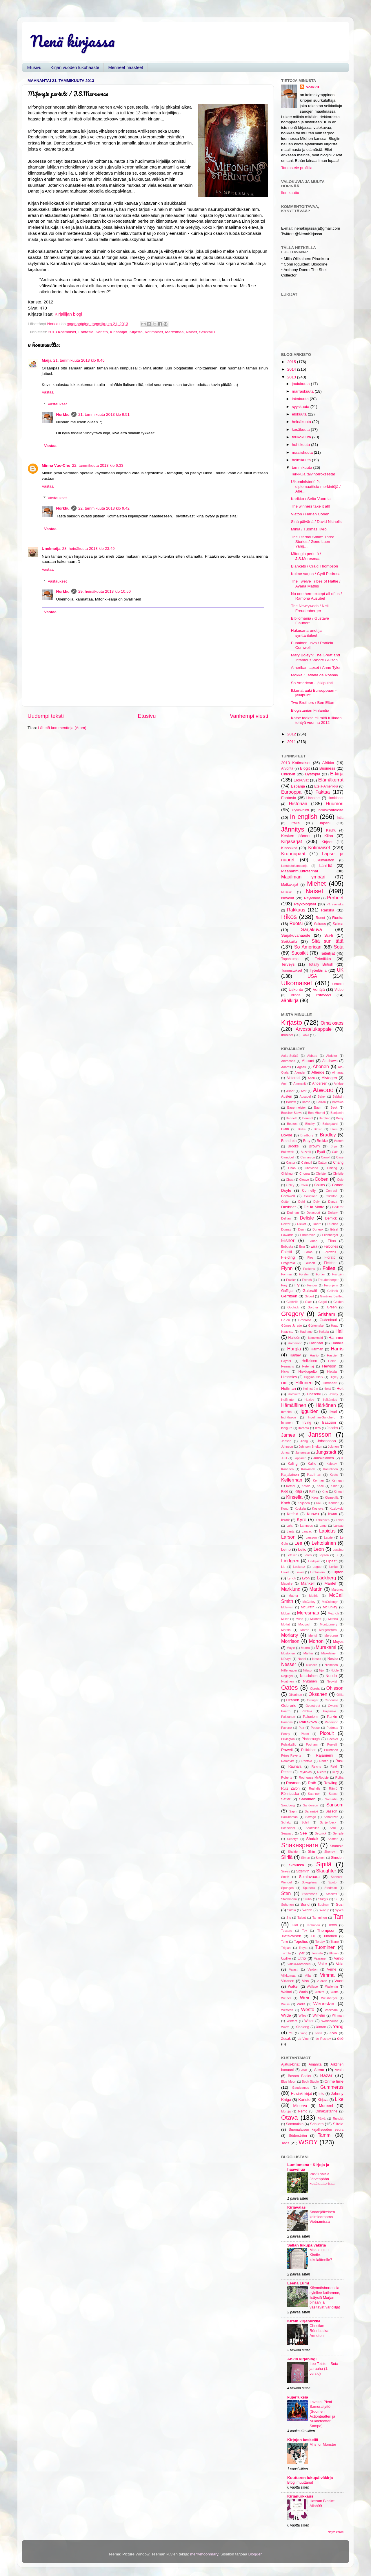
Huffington (288, 1399)
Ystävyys (323, 995)
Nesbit (316, 1658)
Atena (319, 2070)
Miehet (316, 883)
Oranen (292, 1700)
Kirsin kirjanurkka (303, 2321)
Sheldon (293, 1851)
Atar (304, 1091)
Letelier (292, 1555)
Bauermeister (296, 1107)
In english (303, 816)
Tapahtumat (290, 959)
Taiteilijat (327, 953)
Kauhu (331, 830)
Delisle (307, 1217)
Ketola (305, 1486)
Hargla (294, 1348)
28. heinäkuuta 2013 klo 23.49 (88, 548)
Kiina (328, 836)
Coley (290, 1185)
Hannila (337, 1343)
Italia (296, 823)
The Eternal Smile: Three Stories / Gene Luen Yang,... (312, 541)
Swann (307, 1910)
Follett (329, 1268)
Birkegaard (330, 1123)
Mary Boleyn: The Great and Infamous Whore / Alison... (316, 657)
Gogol (322, 1301)
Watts (335, 1992)
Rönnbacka (290, 1794)
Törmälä (317, 1953)
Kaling (293, 1464)
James (288, 1435)
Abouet (308, 1061)
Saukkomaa (289, 1817)
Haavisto (287, 1331)
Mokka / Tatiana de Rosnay (314, 675)
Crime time (334, 2081)
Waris (303, 1992)
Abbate (312, 1055)
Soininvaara (309, 1876)
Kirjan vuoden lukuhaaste (74, 67)
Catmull (306, 1162)
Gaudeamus (300, 2087)
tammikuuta (302, 467)
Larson (288, 1536)
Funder (312, 1285)
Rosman (293, 1783)
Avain (339, 2070)
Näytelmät (312, 898)
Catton (322, 1162)
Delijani (286, 1218)
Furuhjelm (331, 1285)
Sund (305, 1904)
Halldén (294, 1338)
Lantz (290, 1531)
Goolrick (293, 1307)
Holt (340, 1388)
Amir (284, 1083)
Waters (319, 1992)
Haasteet (313, 798)
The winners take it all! (310, 506)
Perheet (335, 897)
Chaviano (311, 1168)
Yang (338, 2026)
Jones (285, 1452)
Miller (285, 1619)
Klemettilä (331, 1497)
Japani (324, 823)
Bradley (328, 1134)
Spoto (332, 1882)
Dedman (293, 1212)
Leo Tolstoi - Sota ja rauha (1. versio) (324, 2368)
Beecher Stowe (291, 1112)
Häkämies (330, 1399)
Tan (338, 1916)
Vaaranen (320, 1958)
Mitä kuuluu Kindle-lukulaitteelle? (321, 2255)
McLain (286, 1613)
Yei (291, 2033)
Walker (293, 1986)
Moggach (304, 1624)
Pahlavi (307, 1711)
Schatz (286, 1822)
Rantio (323, 1761)
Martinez (337, 1589)
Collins (319, 1185)
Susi (339, 1904)
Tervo (332, 1925)
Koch (285, 1503)
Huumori (334, 803)
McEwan (287, 1607)
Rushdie (315, 1788)
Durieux (317, 1229)
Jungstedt (326, 1452)
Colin (304, 1185)
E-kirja (336, 773)
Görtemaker (316, 1325)
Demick (331, 1218)
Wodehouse (329, 2021)
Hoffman (288, 1388)
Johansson (326, 1441)
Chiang (332, 1168)
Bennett (291, 1118)
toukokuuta (302, 437)
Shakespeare (299, 1845)
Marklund (291, 1589)
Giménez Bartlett (331, 1296)
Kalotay (331, 1463)
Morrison (290, 1641)
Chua (290, 1179)
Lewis (308, 1555)
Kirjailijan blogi (68, 314)
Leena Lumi (298, 2283)
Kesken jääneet (295, 836)
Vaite (322, 1964)
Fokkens (309, 1268)
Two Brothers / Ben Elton (312, 702)
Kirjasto (136, 332)
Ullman (334, 1953)
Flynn (287, 1268)
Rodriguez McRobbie (314, 1777)
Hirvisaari (330, 1383)
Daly (316, 1201)
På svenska (335, 904)
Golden (338, 1301)
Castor (290, 1162)
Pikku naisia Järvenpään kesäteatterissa (322, 2179)
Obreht (315, 1688)
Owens (333, 1705)
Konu (284, 1508)
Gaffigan (287, 1291)
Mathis (313, 1595)
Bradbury (307, 1135)
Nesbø (333, 1659)
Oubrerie (289, 1705)
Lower (299, 1572)
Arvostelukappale (314, 1029)
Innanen (286, 1422)
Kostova (317, 1508)
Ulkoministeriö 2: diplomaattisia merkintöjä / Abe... (316, 486)
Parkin (332, 1717)
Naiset (191, 332)
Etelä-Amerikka (326, 786)
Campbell (287, 1157)
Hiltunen (303, 1382)
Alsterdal (293, 1078)
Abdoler (331, 1055)
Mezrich (333, 1613)
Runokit (338, 2118)
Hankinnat (335, 798)
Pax (301, 1727)
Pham (305, 1733)
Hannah (316, 1343)
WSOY (308, 2142)
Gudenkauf (328, 1320)
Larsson (311, 1537)
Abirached (288, 1061)
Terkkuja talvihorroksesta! (313, 474)
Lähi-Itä (325, 865)
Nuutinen (287, 1681)
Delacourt (313, 1212)
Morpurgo (331, 1635)
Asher (290, 1091)
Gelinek (332, 1290)
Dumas (286, 1229)
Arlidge (338, 1083)
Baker (322, 1096)
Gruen (285, 1320)
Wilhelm (318, 2015)
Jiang (304, 1441)
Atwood (323, 1090)
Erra (314, 1246)
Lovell (285, 1572)
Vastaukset (57, 404)
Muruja (286, 2111)
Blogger (255, 2554)
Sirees (285, 1871)
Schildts (316, 2124)
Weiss (285, 2004)
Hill (284, 1383)
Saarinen (314, 1793)
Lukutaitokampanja (294, 865)
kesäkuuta (301, 429)
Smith (285, 1877)
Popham (311, 1744)
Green (332, 1307)
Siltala (338, 2124)
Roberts (286, 1777)
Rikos (289, 916)
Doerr (317, 1224)
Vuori (338, 1981)
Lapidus (327, 1530)
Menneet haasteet (125, 67)
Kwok (285, 1520)
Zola (333, 2033)
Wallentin (331, 1986)
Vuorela (322, 1981)
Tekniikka (323, 959)
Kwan (332, 1514)
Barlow (291, 1102)
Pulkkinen (309, 1750)
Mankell (307, 1583)
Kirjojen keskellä (302, 2440)
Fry (297, 1285)
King (325, 1491)
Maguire (286, 1583)
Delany (333, 1212)
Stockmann (289, 1899)
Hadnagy (306, 1331)
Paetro (285, 1711)
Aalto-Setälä (289, 1055)
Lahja (305, 1035)
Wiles (302, 2015)
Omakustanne (326, 2111)
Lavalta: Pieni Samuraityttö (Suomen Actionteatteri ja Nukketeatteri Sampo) (322, 2414)
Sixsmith (302, 1871)
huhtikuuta (301, 444)
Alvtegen (329, 1078)
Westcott (287, 2010)
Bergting (324, 1118)
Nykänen (310, 1681)
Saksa (338, 924)
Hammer (335, 1337)
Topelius (301, 1941)
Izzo (318, 1428)
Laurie (328, 1537)
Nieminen (331, 1665)
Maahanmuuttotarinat (299, 871)
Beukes (292, 1123)
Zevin (318, 2033)
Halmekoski (315, 1337)
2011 (292, 741)
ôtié (340, 2038)
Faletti (286, 1252)
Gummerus (331, 2087)
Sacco (333, 1793)
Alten (311, 1078)
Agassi (301, 1067)
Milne (299, 1619)
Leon (319, 1549)
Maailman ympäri (303, 876)
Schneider (288, 1828)
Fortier (320, 1274)
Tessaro (286, 1930)
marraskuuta (303, 391)
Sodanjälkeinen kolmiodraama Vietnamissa (322, 2217)
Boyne (286, 1135)
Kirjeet (326, 842)
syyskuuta (301, 406)
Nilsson (308, 1670)
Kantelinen (330, 1469)
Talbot (301, 1917)
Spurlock (309, 1888)
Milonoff (315, 1619)
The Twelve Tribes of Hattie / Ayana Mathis (316, 583)
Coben (322, 1179)
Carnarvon (307, 1157)
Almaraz (337, 1072)
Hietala (332, 1371)
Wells (301, 2004)
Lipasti (331, 1561)
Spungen (287, 1888)
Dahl (301, 1201)
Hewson (329, 1366)
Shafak (312, 1839)
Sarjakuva (311, 929)
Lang (323, 1525)
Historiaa (298, 803)
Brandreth (289, 1141)
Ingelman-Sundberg (322, 1417)
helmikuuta (302, 460)
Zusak (286, 2039)
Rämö (333, 1788)
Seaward (287, 1833)
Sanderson (310, 1805)
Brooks (293, 1146)
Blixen (318, 1129)
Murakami (326, 1647)
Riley (335, 1772)
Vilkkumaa (288, 1975)
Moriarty (289, 1635)
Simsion (337, 1858)
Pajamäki (329, 1711)
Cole (340, 1179)
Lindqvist (314, 1561)
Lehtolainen (324, 1543)
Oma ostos (332, 1023)
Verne (331, 1969)
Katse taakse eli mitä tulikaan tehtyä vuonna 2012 (316, 720)
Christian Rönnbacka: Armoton (319, 2330)
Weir (305, 1997)
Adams (286, 1067)
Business (327, 768)
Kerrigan (337, 1480)
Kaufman (314, 1475)
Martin (316, 1589)
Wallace (312, 1986)
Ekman (312, 1241)
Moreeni (326, 2105)
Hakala (324, 1331)
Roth (312, 1783)
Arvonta (287, 768)
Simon (305, 1857)
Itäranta (303, 1428)
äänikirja (290, 1000)
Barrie (306, 1102)
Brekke (322, 1141)
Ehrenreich (307, 1235)
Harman (317, 1349)
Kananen (287, 1469)
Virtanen (287, 1981)
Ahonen (321, 1066)
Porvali (332, 1744)
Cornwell (288, 1196)
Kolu (319, 1503)
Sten (286, 1893)
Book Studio (310, 2081)
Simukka (296, 1865)
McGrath (307, 1607)
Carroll (325, 1157)
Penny (285, 1733)
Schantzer (331, 1817)
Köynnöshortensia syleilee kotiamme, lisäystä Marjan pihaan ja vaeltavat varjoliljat (325, 2297)
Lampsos (306, 1525)
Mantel (330, 1583)
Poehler (332, 1739)
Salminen (307, 1799)
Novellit (287, 898)
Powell (287, 1750)
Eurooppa (291, 791)
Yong (303, 2033)
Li (337, 1555)
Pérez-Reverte (291, 1755)
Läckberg (326, 1577)
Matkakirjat (289, 885)
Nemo (302, 2111)
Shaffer (333, 1839)
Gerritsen (289, 1296)
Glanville (292, 1301)
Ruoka (337, 918)
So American (307, 946)
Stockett (331, 1894)
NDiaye (286, 1658)
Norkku (63, 414)
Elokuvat (301, 780)
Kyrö (301, 1519)
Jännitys (292, 829)
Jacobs (332, 1428)
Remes (286, 1772)
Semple (338, 1833)
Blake (301, 1129)
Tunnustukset (291, 970)
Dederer (337, 1207)
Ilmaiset (287, 1035)
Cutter (285, 1201)
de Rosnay (323, 2038)
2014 (292, 369)
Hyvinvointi (300, 810)
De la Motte (314, 1207)
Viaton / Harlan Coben (310, 514)
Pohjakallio (288, 1744)
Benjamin (336, 1112)
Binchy (309, 1123)
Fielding (288, 1257)
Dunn (301, 1229)
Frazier (291, 1279)
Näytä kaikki (336, 2532)
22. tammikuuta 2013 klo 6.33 (97, 465)
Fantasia (85, 332)
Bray (306, 1141)
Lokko (333, 1566)
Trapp (335, 1941)
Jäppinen (300, 1458)
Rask (339, 1761)
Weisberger (329, 1998)
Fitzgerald (288, 1263)
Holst (327, 1388)
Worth (285, 2027)
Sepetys (292, 1839)
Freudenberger (328, 1279)
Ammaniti (299, 1083)
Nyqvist (332, 1681)
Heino (332, 1361)
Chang (338, 1162)
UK (340, 970)
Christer (321, 1173)
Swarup (324, 1910)
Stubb (307, 1899)
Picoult (327, 1733)
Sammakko (294, 2124)
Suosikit (299, 952)
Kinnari (338, 1491)
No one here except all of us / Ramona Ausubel (316, 596)
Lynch (292, 1578)
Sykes (339, 1910)
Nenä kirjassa (72, 41)
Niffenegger (289, 1670)
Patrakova (308, 1722)
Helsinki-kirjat (301, 2094)
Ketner (290, 1486)
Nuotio (331, 1676)
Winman (337, 2015)
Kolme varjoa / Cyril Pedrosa (316, 574)
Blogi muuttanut (300, 2482)
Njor (322, 1670)
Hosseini (314, 1394)
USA (312, 976)
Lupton (337, 1572)
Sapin (293, 1811)
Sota (338, 946)
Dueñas (333, 1224)
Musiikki (286, 892)
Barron (321, 1102)
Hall (339, 1331)
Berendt (307, 1118)
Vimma (327, 1975)
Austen (286, 1096)
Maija (47, 360)
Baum (318, 1107)
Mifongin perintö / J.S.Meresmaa (306, 556)
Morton (316, 1641)
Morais (285, 1630)
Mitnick (333, 1619)
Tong (284, 1941)
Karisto (102, 332)
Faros (308, 1252)
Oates (289, 1687)
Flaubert (309, 1263)
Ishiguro (286, 1428)
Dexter (285, 1224)
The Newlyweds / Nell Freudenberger (310, 608)
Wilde (286, 2015)
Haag (335, 1325)
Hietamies (289, 1377)
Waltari (286, 1992)
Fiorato (329, 1257)
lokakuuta (301, 399)
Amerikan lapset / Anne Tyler (316, 667)
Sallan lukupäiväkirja (306, 2245)
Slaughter (326, 1870)
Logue (317, 1566)
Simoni (320, 1857)
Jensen (286, 1441)
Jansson (320, 1434)
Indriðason (288, 1417)
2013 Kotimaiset (62, 332)
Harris (337, 1348)
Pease (315, 1727)
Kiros (315, 1497)
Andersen (319, 1083)
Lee (298, 1543)
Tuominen (325, 1947)
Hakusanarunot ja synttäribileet (306, 632)
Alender (299, 1072)
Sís (288, 1917)
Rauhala (294, 1766)
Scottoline (312, 1828)
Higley (334, 1377)
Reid (333, 1766)
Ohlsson (334, 1688)
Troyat (303, 1947)
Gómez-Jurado (291, 1325)
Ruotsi (296, 923)
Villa (308, 1975)
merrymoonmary (204, 2554)
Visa (305, 1981)
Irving (307, 1422)
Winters (292, 2021)
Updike (286, 1958)
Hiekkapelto (307, 1372)
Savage (310, 1817)
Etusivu (34, 67)
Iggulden (310, 1411)
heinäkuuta (302, 422)
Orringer (313, 1700)
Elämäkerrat (330, 779)
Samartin (331, 1799)
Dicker (301, 1224)
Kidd (284, 1491)
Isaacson (329, 1422)
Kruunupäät (293, 853)
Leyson (324, 1555)
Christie (338, 1173)
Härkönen (326, 1405)
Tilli (313, 1936)
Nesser (288, 1664)
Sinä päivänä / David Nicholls (316, 521)
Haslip (314, 1355)
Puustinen (331, 1750)
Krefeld (292, 1514)
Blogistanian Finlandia (310, 710)
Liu (283, 1566)
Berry (339, 1118)
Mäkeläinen (329, 1653)
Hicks (285, 1371)
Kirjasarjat (118, 332)
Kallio (312, 1464)
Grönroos (304, 1320)
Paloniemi (310, 1717)
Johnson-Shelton (310, 1446)
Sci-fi (328, 935)
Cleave (304, 1179)
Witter (309, 2021)
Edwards (287, 1235)
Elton (332, 1241)
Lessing (338, 1549)
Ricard (321, 1772)
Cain (335, 1152)
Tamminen (319, 1917)
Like (339, 2099)
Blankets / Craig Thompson (314, 566)
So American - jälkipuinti (312, 683)
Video (338, 990)
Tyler (300, 1953)
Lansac (338, 1525)
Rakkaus (296, 909)
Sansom (334, 1804)
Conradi (331, 1190)
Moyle (291, 1647)
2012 (292, 734)
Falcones (331, 1246)
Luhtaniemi (317, 1572)
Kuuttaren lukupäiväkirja (310, 2478)
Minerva (300, 2105)
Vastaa (48, 392)
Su (336, 1899)
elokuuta (300, 414)
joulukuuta (301, 384)
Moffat (285, 1624)
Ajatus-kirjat (290, 2064)
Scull (333, 1828)
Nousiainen (309, 1676)
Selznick (320, 1833)
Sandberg (288, 1805)
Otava (289, 2117)
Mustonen (288, 1653)
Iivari (333, 1412)
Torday (320, 1941)
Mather (293, 1595)
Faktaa (322, 791)
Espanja (298, 786)
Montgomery (328, 1624)
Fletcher (330, 1263)
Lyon (306, 1578)
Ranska (327, 910)
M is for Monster (323, 2444)
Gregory (292, 1313)
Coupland (310, 1196)
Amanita (315, 2064)
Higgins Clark (313, 1377)
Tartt (295, 1925)
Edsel (334, 1229)
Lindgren (290, 1560)
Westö (307, 2009)
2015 (292, 362)
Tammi (325, 2135)
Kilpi (298, 1491)
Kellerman (291, 1479)
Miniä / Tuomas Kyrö (309, 529)
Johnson (287, 1446)
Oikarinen (295, 1694)
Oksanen (317, 1694)
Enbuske (287, 1246)
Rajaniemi (324, 1755)
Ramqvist (287, 1761)
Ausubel (305, 1096)
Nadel (302, 1658)
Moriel (312, 1635)
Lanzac (307, 1531)
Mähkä (308, 1653)
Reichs (316, 1766)
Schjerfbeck (328, 1822)
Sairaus (320, 924)
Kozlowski (336, 1508)
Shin (311, 1852)
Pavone (286, 1727)
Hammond (295, 1343)
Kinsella (294, 1497)
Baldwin (337, 1096)
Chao (292, 1168)
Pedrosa (332, 1727)
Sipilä (324, 1864)
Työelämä (318, 970)
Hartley (295, 1355)
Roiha (339, 1777)
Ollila (340, 1694)
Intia (340, 818)
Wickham (331, 2010)
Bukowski (287, 1152)
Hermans (287, 1366)
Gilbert (309, 1296)
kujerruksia (297, 2397)
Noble (334, 1670)
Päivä (321, 2118)
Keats (334, 1474)
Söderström (298, 2136)
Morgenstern (328, 1630)
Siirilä (287, 1857)
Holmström (310, 1388)
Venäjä (319, 989)
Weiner (286, 1998)
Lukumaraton (324, 860)
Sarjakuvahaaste (295, 935)
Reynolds (305, 1772)
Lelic (302, 1549)
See (303, 1833)
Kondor (333, 1503)
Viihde (296, 995)
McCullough (330, 1601)
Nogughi (287, 1676)
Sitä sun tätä (327, 941)
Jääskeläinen (323, 1458)
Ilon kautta (290, 193)
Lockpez (299, 1566)
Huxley (309, 1399)
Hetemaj (308, 1366)
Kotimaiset (154, 332)
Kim (312, 1491)
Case (339, 1157)
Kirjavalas (296, 2207)
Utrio (302, 1958)
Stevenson (309, 1894)
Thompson (326, 1930)
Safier (285, 1799)
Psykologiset (305, 904)
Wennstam (324, 2003)
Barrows (337, 1102)
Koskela (300, 1508)
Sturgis (323, 1899)
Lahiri (339, 1520)
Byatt (321, 1152)
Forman (286, 1274)
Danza (332, 1201)
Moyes (338, 1642)
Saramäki (311, 1811)
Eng (302, 1246)
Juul (284, 1458)
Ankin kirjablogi (302, 2359)
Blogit (305, 768)
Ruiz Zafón (290, 1788)
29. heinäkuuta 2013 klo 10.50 (104, 591)
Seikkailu (207, 332)
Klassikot (289, 848)
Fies (310, 1257)
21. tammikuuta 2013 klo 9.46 (79, 360)
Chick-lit (288, 774)
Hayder (286, 1361)
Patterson (331, 1722)
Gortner (313, 1307)
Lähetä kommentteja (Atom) (62, 728)
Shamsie (336, 1846)
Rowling (330, 1783)
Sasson (331, 1811)
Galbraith (311, 1290)
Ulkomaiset (296, 983)
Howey (333, 1394)
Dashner (288, 1207)
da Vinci (303, 2038)
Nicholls (311, 1665)
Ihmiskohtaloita (330, 810)
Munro (305, 1647)
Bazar (326, 2075)
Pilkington (288, 1739)
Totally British (320, 964)
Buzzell (306, 1152)
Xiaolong (302, 2027)
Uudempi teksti (46, 716)
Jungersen (302, 1452)
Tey (304, 1930)
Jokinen (333, 1446)
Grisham (326, 1314)
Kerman (318, 1480)
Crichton (331, 1196)
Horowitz (294, 1394)
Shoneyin (330, 1851)
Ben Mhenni (316, 1112)
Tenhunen (313, 1925)
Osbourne (331, 1700)
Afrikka (328, 763)
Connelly (309, 1191)
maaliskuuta (303, 452)
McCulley (308, 1601)
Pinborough (311, 1739)
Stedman (330, 1888)
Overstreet (312, 1705)
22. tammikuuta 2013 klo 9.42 (104, 508)
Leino (286, 1549)
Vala (339, 1964)
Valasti (293, 1969)
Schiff (305, 1822)
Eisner (287, 1240)
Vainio (338, 1958)
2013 (292, 377)
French (307, 1279)
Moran (304, 1630)
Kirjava (323, 2100)
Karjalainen (290, 1475)
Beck (333, 1107)
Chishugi (287, 1173)
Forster (304, 1274)
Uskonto (296, 989)
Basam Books (299, 2076)
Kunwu (313, 1514)
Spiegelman (310, 1882)
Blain (285, 1129)
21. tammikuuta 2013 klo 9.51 (104, 414)
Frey (284, 1285)
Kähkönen (322, 1520)
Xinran (321, 2027)
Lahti (289, 1525)
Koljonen (304, 1503)
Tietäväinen (291, 1936)
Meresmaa (174, 332)
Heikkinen (309, 1361)
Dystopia (312, 774)
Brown (314, 1146)
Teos (285, 2143)
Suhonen (287, 1904)
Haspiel (332, 1355)
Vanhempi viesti (249, 716)
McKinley (330, 1607)
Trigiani (286, 1947)
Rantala (306, 1761)
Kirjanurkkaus (300, 2496)
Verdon (312, 1969)
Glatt (308, 1301)
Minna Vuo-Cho (56, 465)
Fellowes (329, 1252)
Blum (334, 1129)
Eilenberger (330, 1235)
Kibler (334, 1486)
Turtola (286, 1953)
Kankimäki (308, 1469)
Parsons (287, 1722)
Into (321, 2094)
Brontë (338, 1141)
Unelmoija (51, 548)
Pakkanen (288, 1716)
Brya (333, 1146)
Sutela (291, 1910)
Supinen (323, 1904)
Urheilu (337, 984)
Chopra (304, 1173)
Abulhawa (330, 1061)
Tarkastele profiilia (296, 168)
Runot (320, 918)
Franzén (337, 1274)
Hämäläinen (293, 1405)
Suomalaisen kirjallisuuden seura (316, 2130)
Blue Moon (288, 2081)
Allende (318, 1072)
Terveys (288, 964)
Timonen (330, 1936)
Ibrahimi (286, 1412)
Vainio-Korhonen (299, 1964)
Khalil (320, 1486)
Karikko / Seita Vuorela (311, 499)
